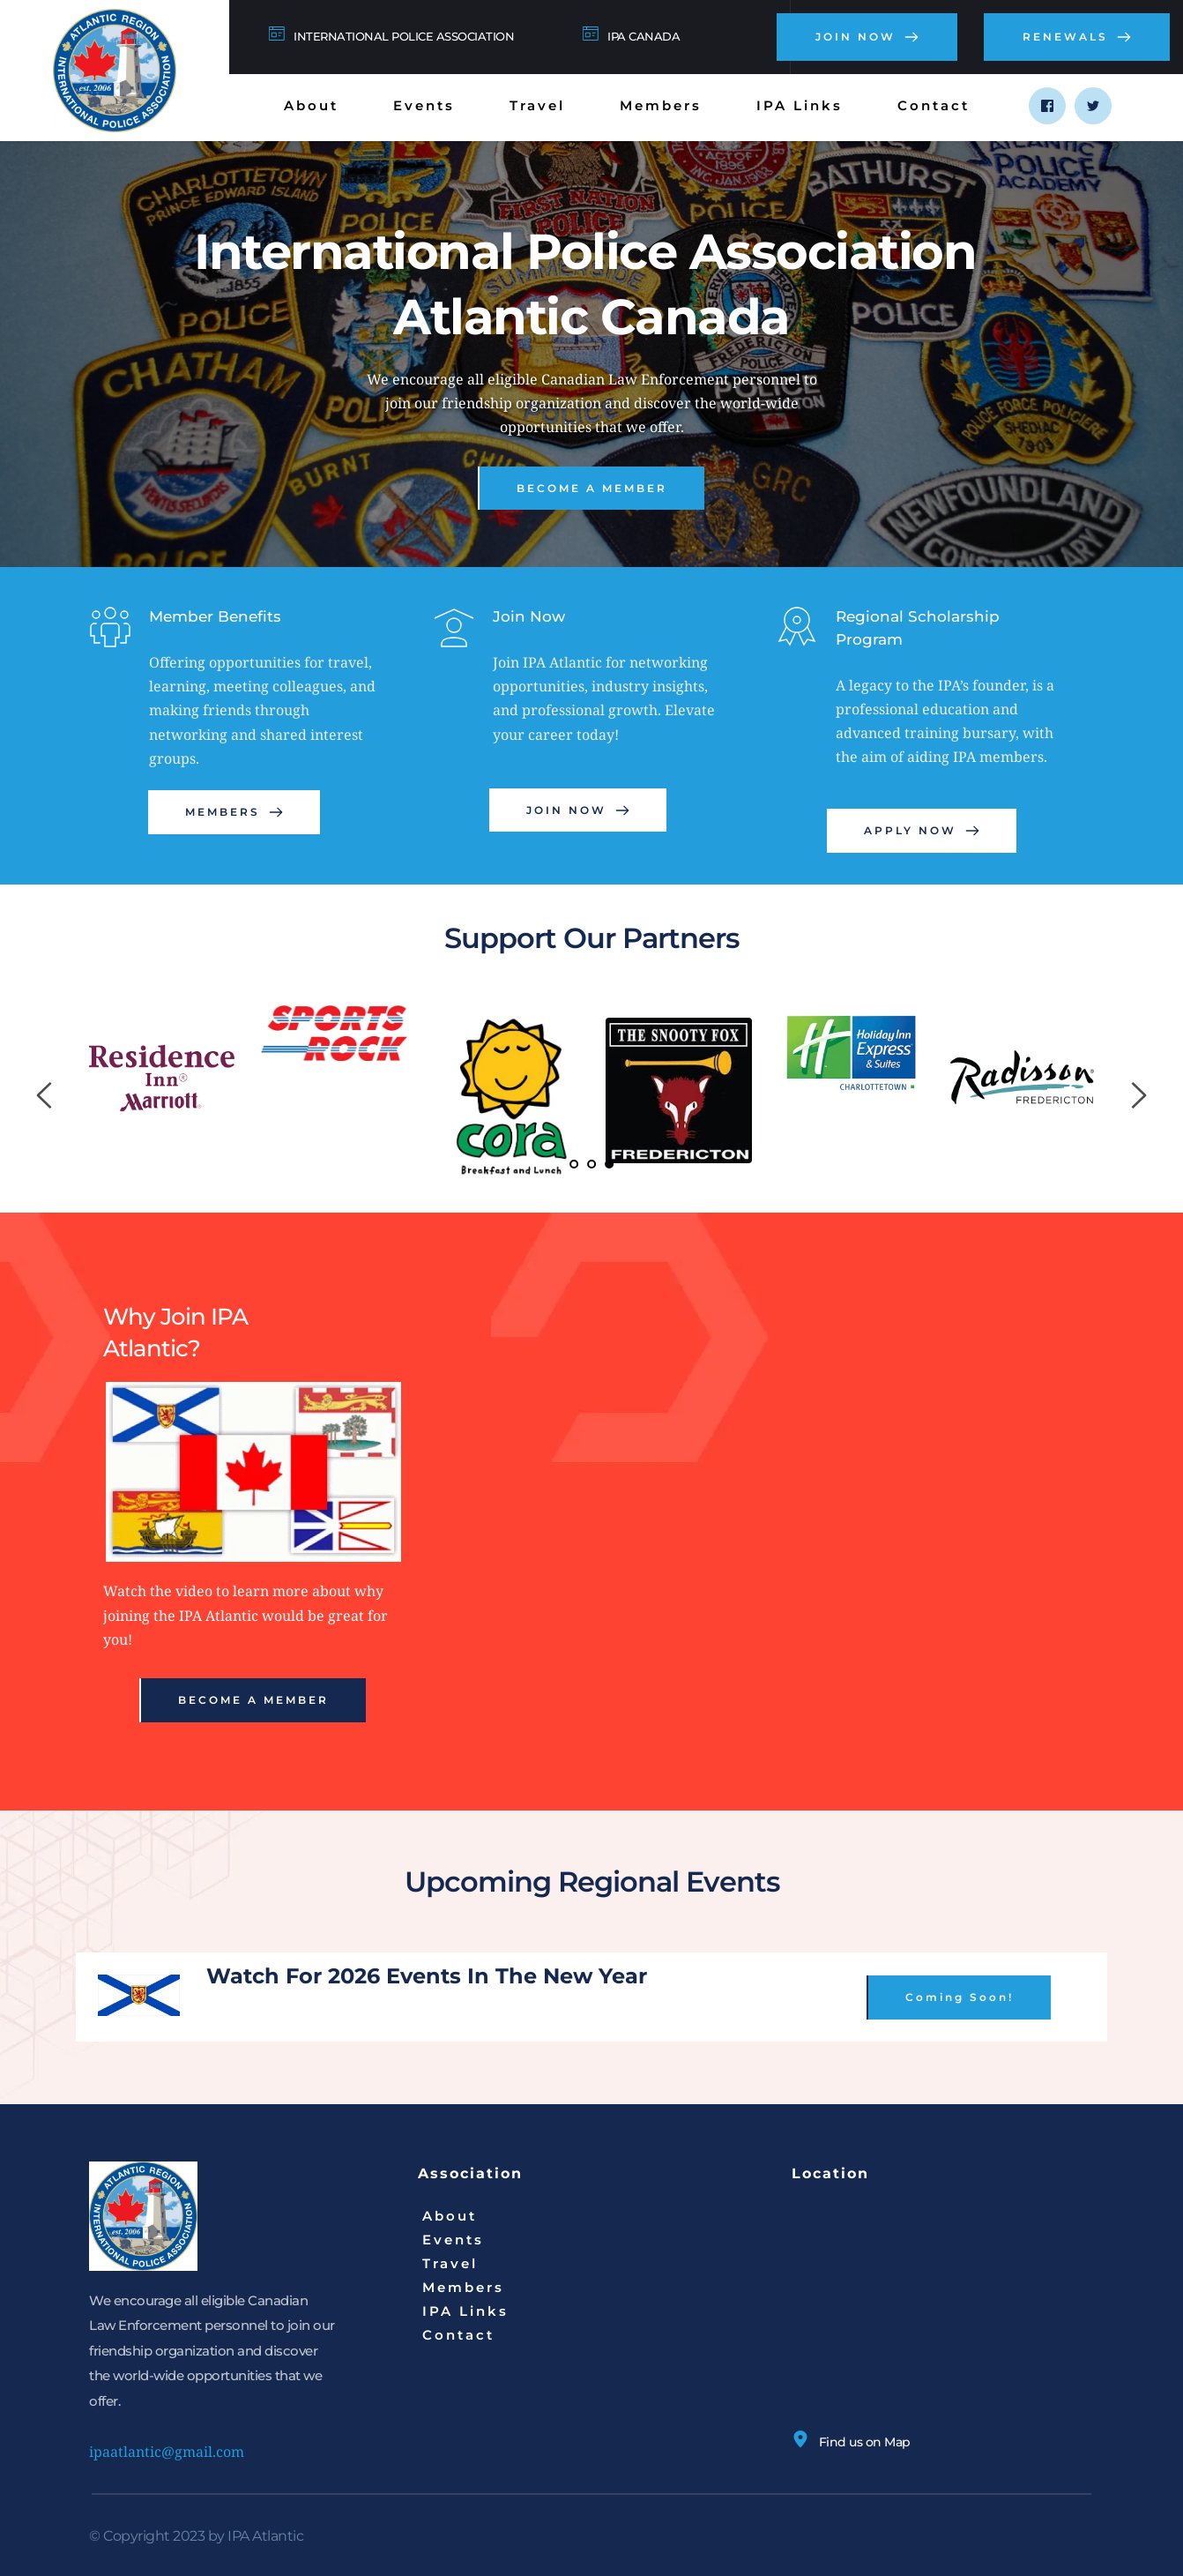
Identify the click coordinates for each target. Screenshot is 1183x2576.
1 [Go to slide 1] (573, 1164)
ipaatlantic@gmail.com (166, 2451)
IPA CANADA (643, 36)
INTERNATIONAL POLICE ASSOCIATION (404, 36)
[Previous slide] (44, 1095)
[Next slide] (1138, 1095)
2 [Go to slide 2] (591, 1164)
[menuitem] (311, 105)
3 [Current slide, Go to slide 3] (609, 1164)
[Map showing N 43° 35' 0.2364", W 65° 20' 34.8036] (943, 2313)
